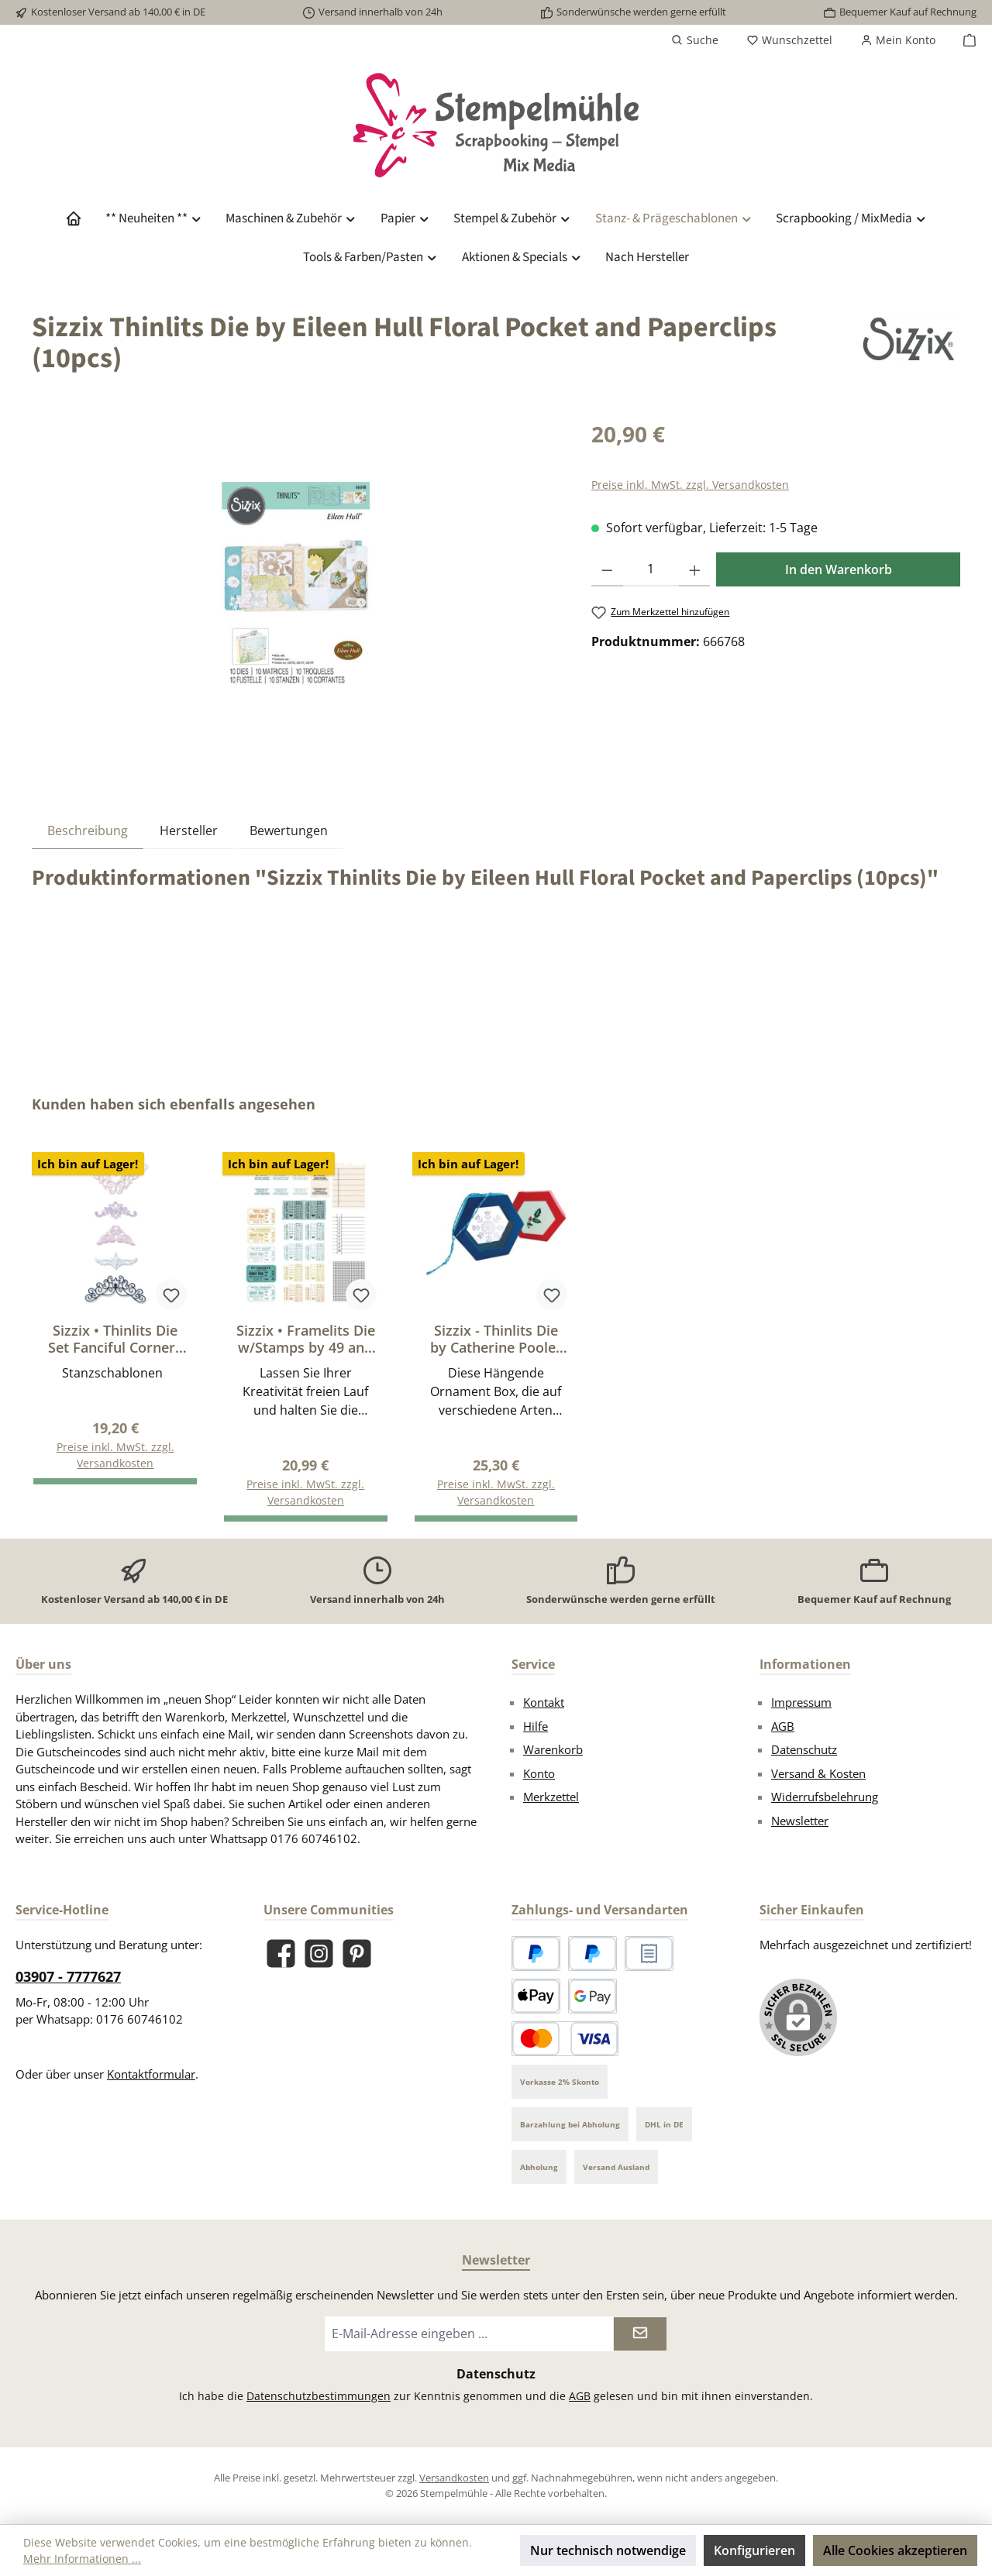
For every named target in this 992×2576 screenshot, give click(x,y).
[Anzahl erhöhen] (695, 569)
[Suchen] (694, 40)
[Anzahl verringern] (607, 569)
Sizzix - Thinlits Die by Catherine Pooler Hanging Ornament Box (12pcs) (496, 1339)
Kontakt (543, 1702)
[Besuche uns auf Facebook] (281, 1953)
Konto (539, 1773)
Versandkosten (454, 2478)
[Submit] (640, 2333)
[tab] (87, 830)
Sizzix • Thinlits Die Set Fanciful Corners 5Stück (115, 1339)
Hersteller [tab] (189, 830)
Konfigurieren (754, 2550)
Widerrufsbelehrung (824, 1796)
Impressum (801, 1702)
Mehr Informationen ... (82, 2558)
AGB (782, 1726)
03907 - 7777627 (68, 1976)
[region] (296, 584)
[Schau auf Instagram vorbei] (318, 1953)
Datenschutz (804, 1749)
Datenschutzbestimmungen (318, 2396)
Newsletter (799, 1820)
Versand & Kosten (818, 1773)
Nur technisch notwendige (608, 2550)
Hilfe (535, 1726)
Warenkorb (553, 1749)
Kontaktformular (151, 2074)
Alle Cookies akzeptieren (895, 2550)
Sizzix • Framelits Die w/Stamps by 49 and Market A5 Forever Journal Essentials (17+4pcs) (305, 1339)
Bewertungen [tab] (289, 830)
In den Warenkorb (838, 569)
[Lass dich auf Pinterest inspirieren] (356, 1953)
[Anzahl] (651, 569)
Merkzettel (551, 1796)
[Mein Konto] (898, 40)
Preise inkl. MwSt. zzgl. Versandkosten (690, 484)
